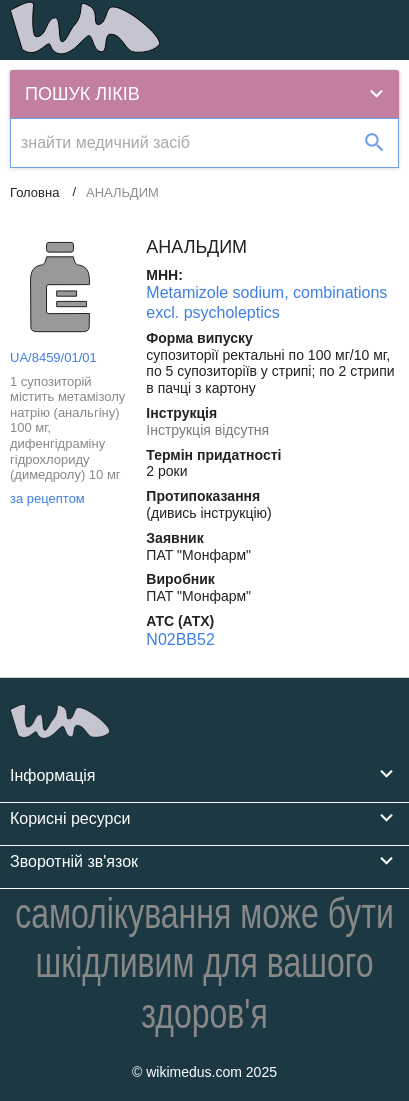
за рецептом (47, 498)
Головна (34, 192)
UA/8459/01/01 (53, 357)
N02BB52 (180, 639)
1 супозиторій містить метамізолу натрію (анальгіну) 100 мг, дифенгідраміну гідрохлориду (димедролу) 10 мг (67, 428)
